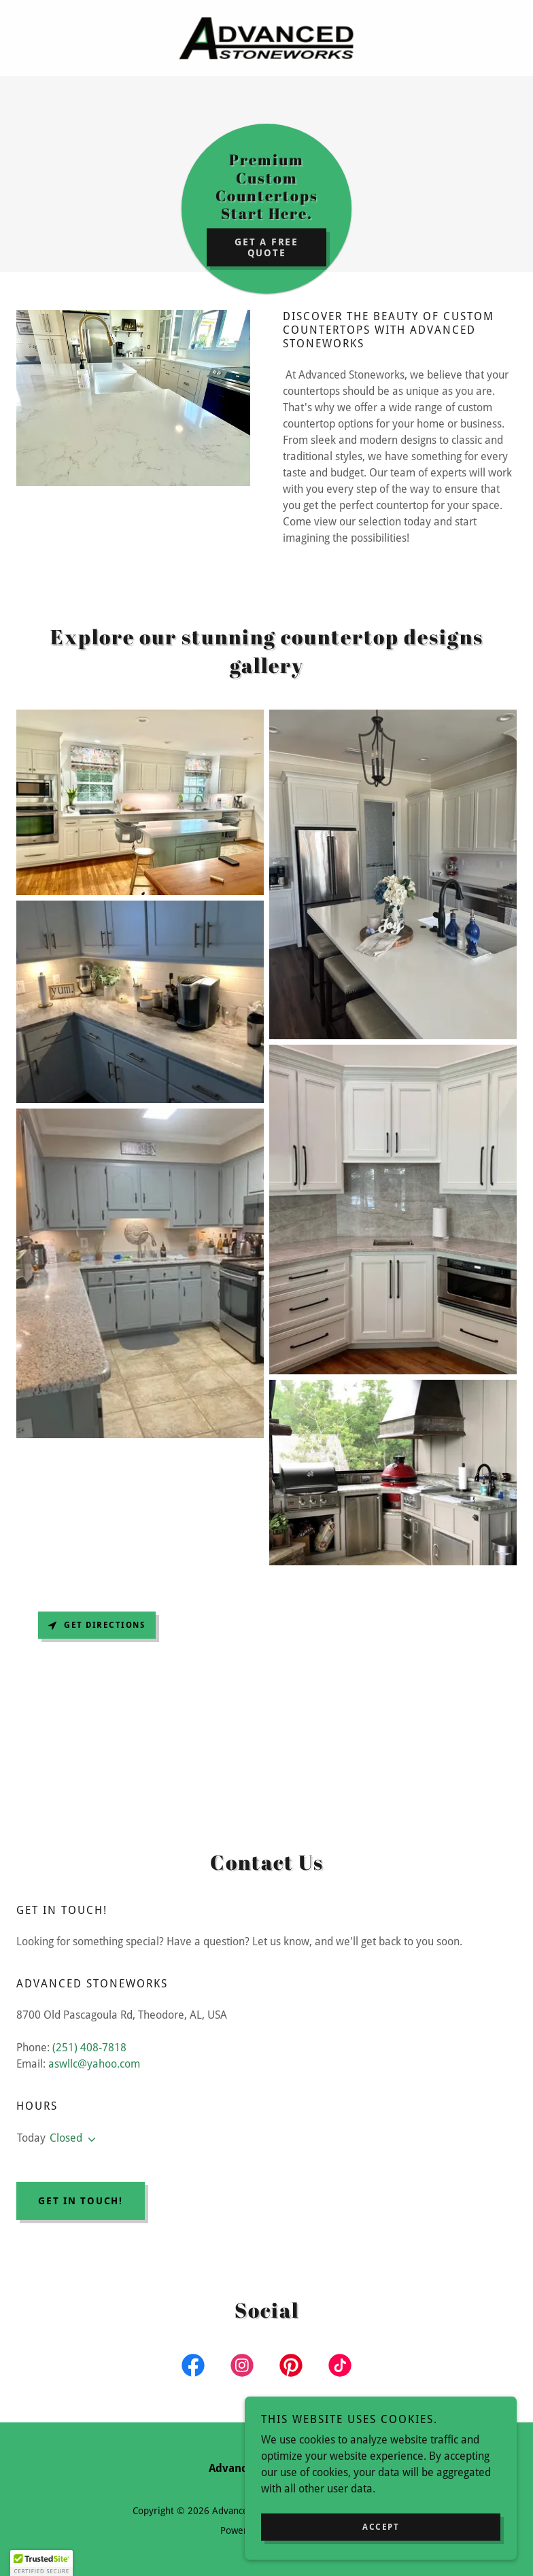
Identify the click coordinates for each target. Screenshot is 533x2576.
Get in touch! (80, 2200)
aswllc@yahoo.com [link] (94, 2063)
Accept (380, 2527)
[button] (89, 2139)
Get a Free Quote (266, 247)
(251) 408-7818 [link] (89, 2047)
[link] (266, 38)
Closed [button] (66, 2137)
